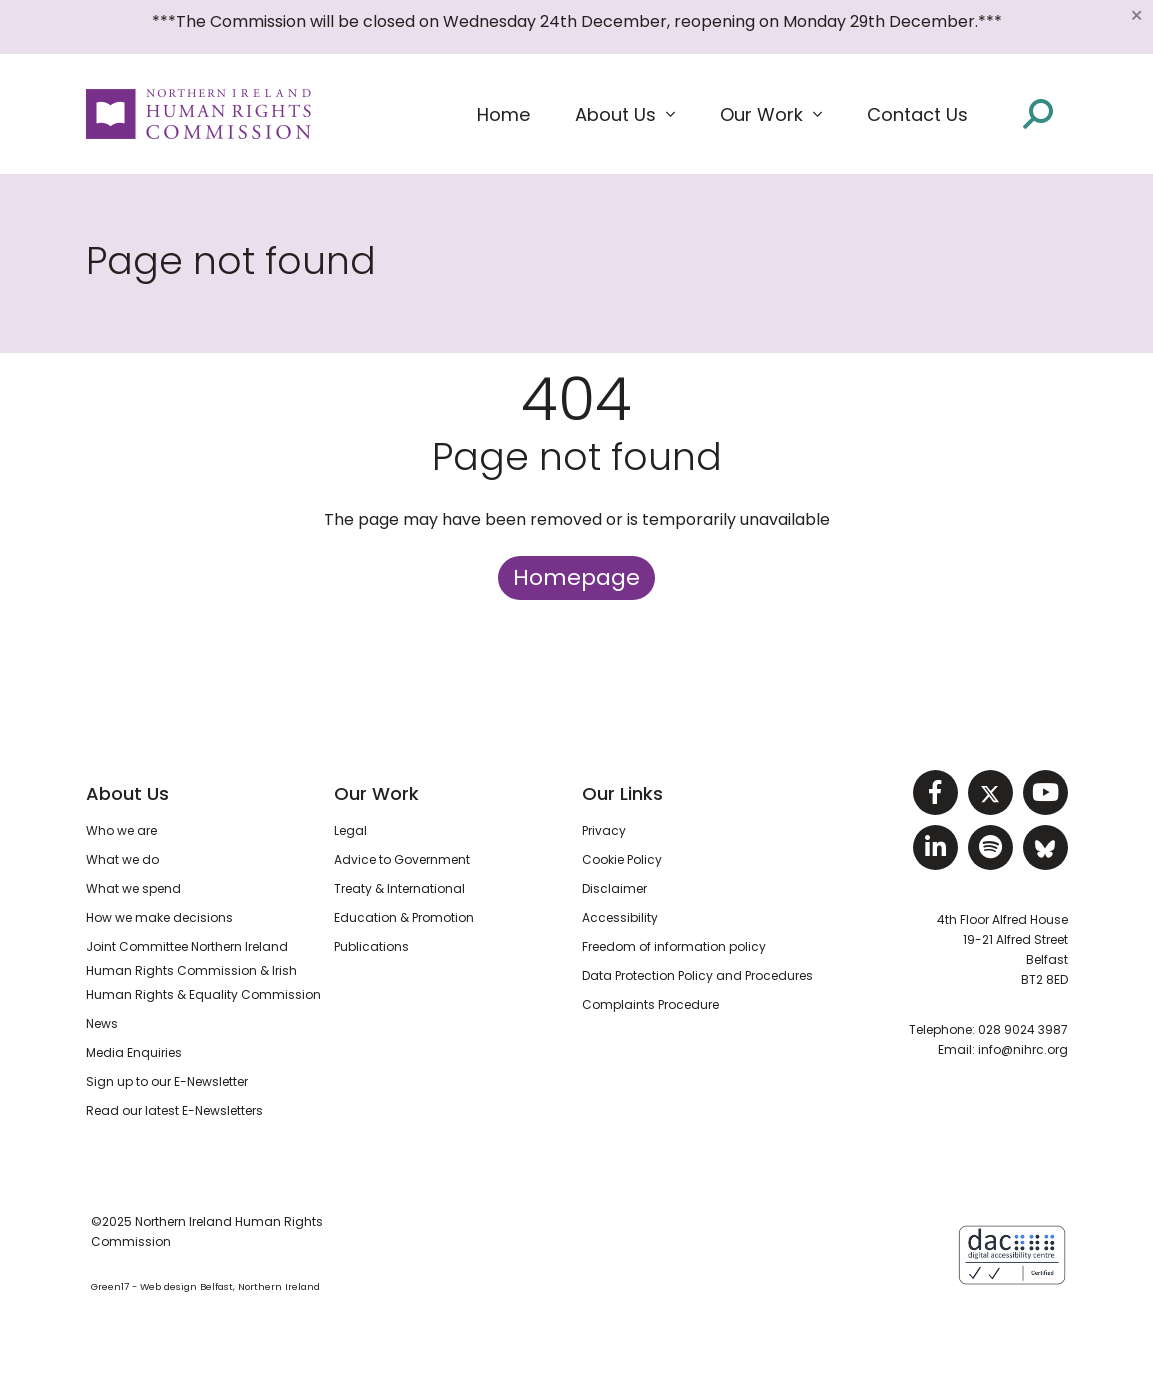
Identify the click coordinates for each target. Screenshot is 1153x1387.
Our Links (622, 793)
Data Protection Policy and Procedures (697, 975)
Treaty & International (399, 888)
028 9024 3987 (1023, 1029)
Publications (371, 946)
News (102, 1023)
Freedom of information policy (674, 946)
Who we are (121, 830)
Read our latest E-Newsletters (174, 1110)
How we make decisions (159, 917)
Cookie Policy (622, 859)
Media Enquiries (134, 1052)
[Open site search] (1038, 114)
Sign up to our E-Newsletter (167, 1081)
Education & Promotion (404, 917)
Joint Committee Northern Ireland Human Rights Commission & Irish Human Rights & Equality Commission (203, 970)
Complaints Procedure (650, 1004)
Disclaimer (614, 888)
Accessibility (620, 917)
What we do (122, 859)
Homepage (576, 577)
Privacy (604, 830)
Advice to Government (402, 859)
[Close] (1136, 15)
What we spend (133, 888)
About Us (127, 793)
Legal (350, 830)
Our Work (376, 793)
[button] (625, 115)
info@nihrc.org (1023, 1049)
